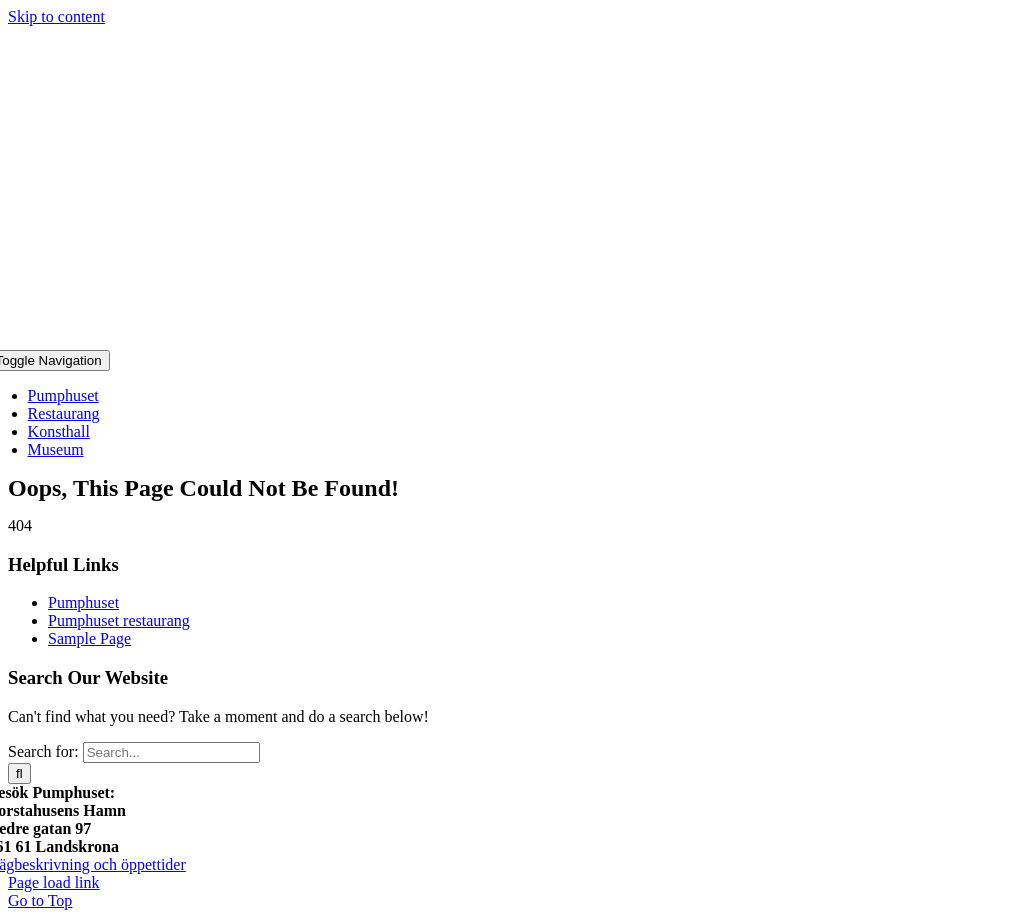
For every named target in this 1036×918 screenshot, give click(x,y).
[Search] (19, 773)
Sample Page (89, 638)
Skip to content (56, 16)
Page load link (54, 882)
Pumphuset (83, 602)
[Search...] (171, 752)
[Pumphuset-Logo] (518, 340)
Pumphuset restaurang (119, 620)
